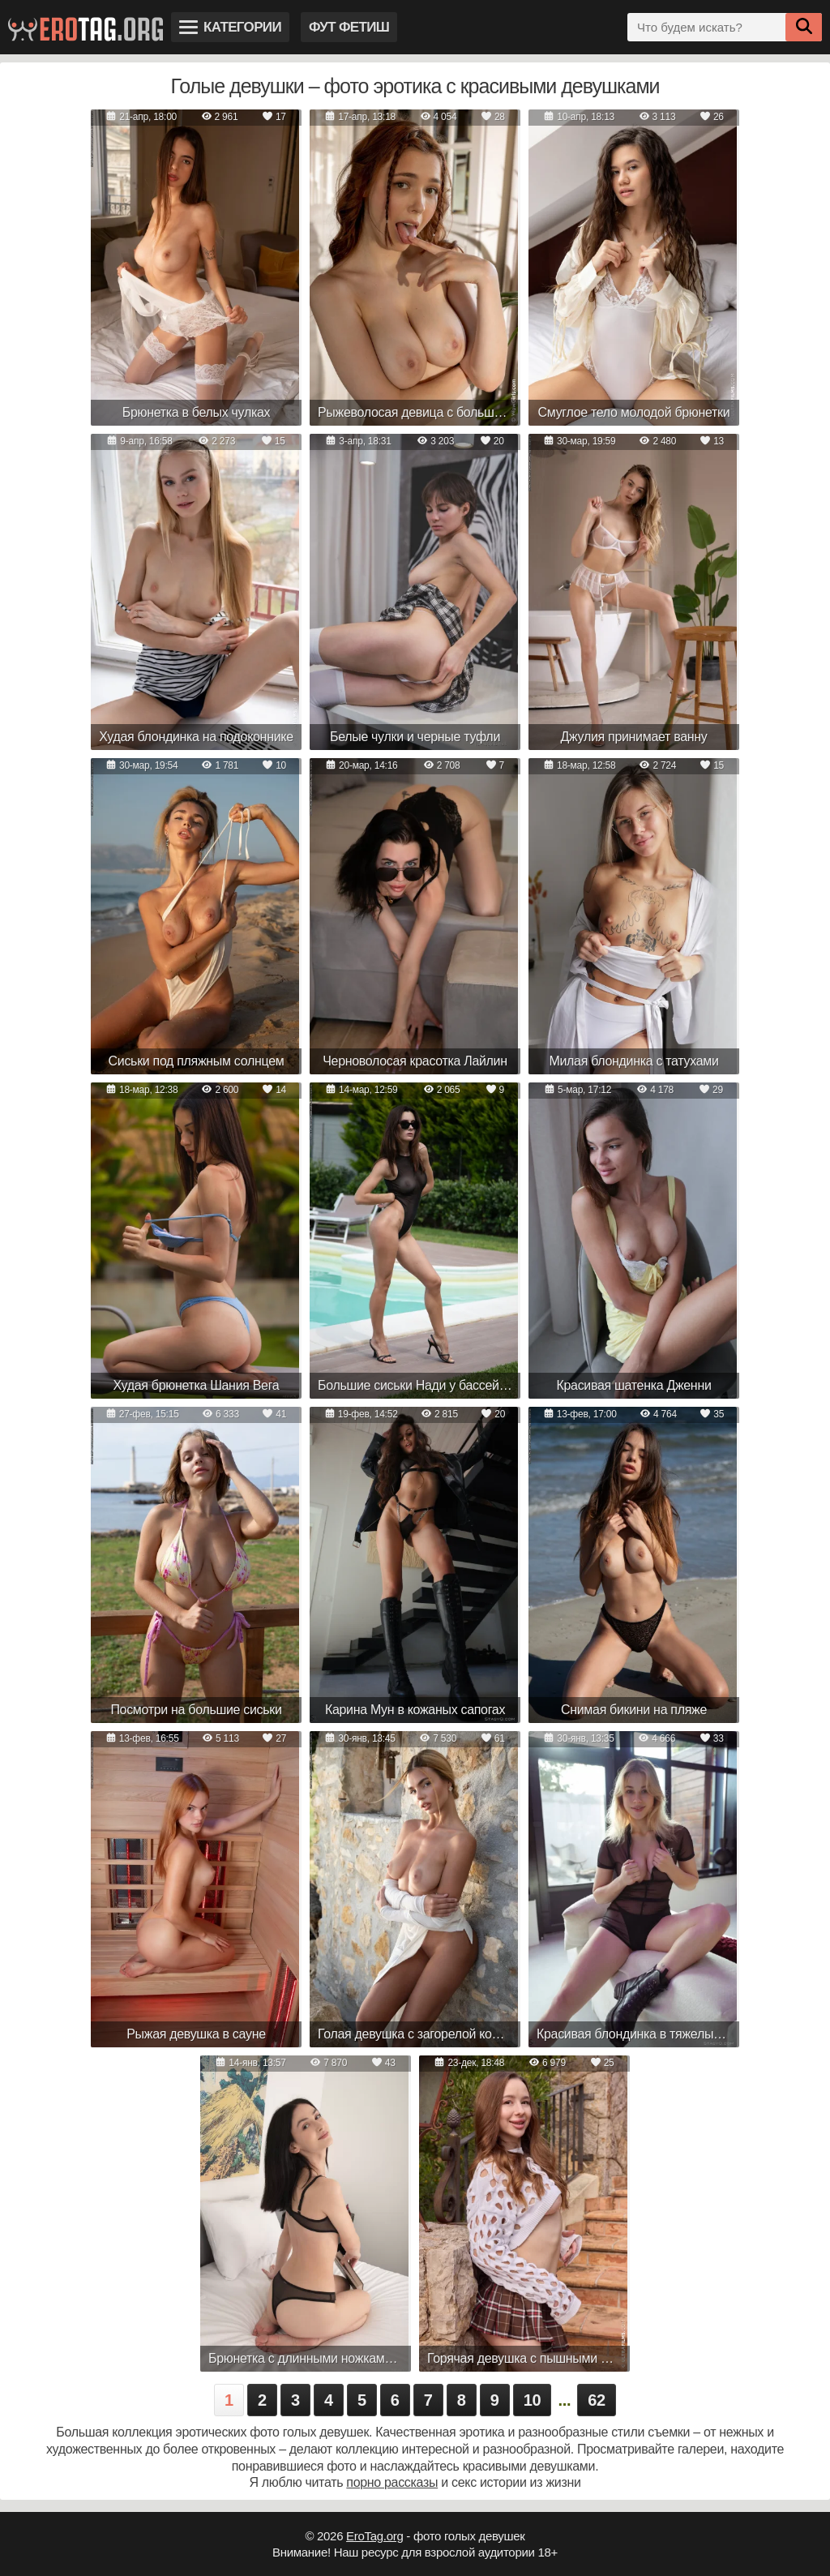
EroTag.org (374, 2536)
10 (532, 2400)
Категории (230, 27)
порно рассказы (392, 2482)
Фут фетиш (349, 27)
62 (596, 2400)
